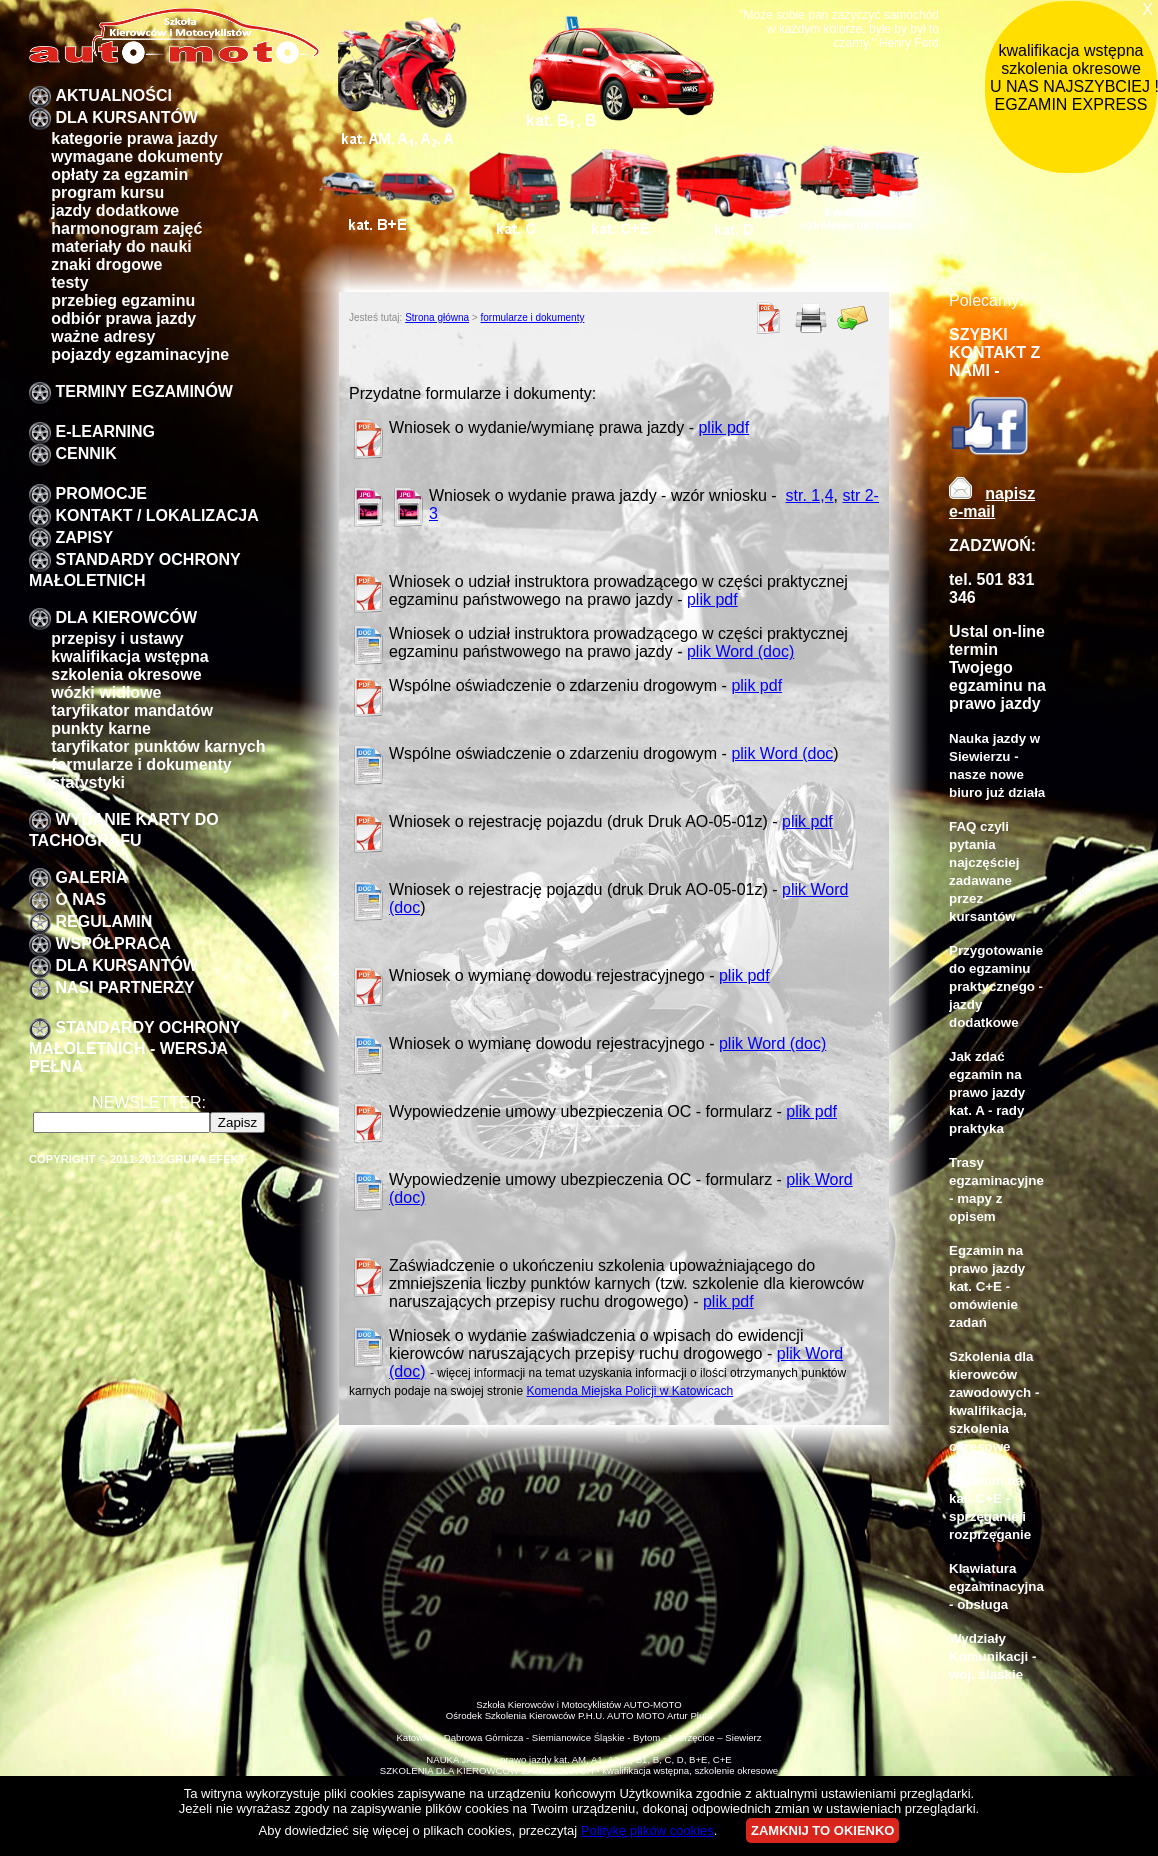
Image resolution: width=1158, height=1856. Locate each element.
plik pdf (723, 427)
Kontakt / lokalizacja (156, 515)
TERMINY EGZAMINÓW (143, 391)
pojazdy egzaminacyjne (140, 354)
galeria (91, 877)
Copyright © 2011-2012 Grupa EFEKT (137, 1159)
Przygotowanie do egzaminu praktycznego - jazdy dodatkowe (996, 986)
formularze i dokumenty (141, 764)
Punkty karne (101, 728)
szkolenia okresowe (126, 674)
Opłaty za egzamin (119, 174)
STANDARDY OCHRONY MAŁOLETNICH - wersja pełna (134, 1047)
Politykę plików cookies (647, 1830)
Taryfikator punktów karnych (158, 746)
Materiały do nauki (121, 246)
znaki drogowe (106, 264)
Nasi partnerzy (124, 987)
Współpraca (113, 943)
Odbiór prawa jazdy (123, 318)
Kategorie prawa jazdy (134, 138)
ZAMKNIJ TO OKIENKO (823, 1830)
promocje (101, 493)
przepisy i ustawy (117, 638)
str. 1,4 (810, 495)
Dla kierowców (126, 617)
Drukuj (811, 318)
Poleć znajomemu (853, 318)
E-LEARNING (105, 431)
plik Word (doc (782, 753)
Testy (69, 282)
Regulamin (103, 921)
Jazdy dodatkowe (115, 210)
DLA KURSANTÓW (126, 117)
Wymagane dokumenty (137, 156)
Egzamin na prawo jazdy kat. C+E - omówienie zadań (987, 1286)
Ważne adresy (103, 336)
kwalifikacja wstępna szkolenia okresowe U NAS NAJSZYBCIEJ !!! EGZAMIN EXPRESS (1073, 77)
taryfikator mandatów (132, 710)
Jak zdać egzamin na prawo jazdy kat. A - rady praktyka (987, 1092)
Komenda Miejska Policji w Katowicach (629, 1391)
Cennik (85, 453)
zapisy (84, 537)
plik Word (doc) (740, 651)
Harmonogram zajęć (126, 228)
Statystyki (88, 782)
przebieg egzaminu (123, 300)
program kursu (107, 192)
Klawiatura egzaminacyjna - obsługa (996, 1586)
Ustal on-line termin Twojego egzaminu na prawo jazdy (997, 667)
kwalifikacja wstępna (129, 656)
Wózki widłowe (106, 692)
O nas (80, 899)
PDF (769, 318)
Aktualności (113, 95)
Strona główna (437, 317)
